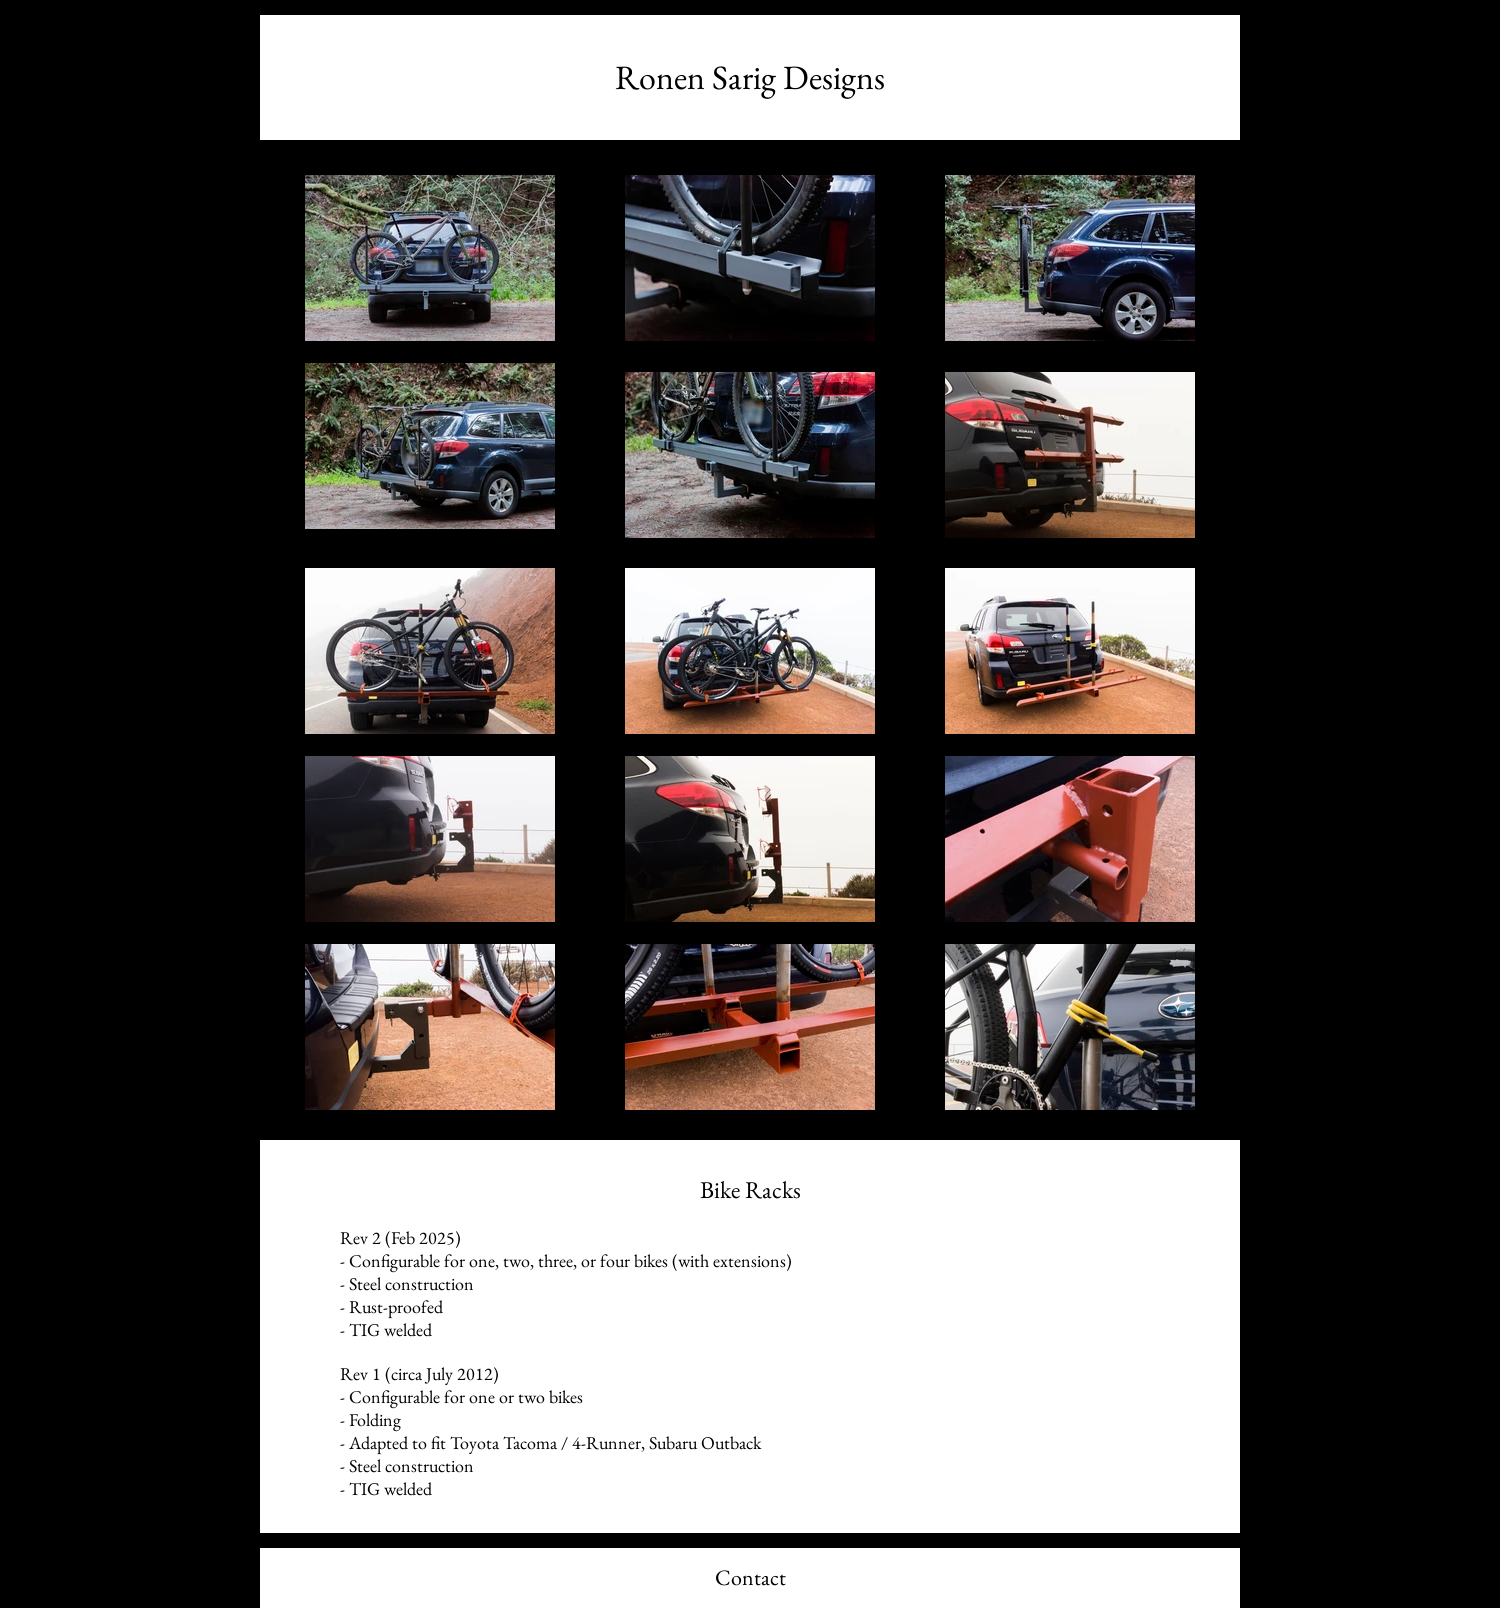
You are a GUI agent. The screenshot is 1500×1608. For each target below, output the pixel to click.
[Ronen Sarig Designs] (750, 77)
